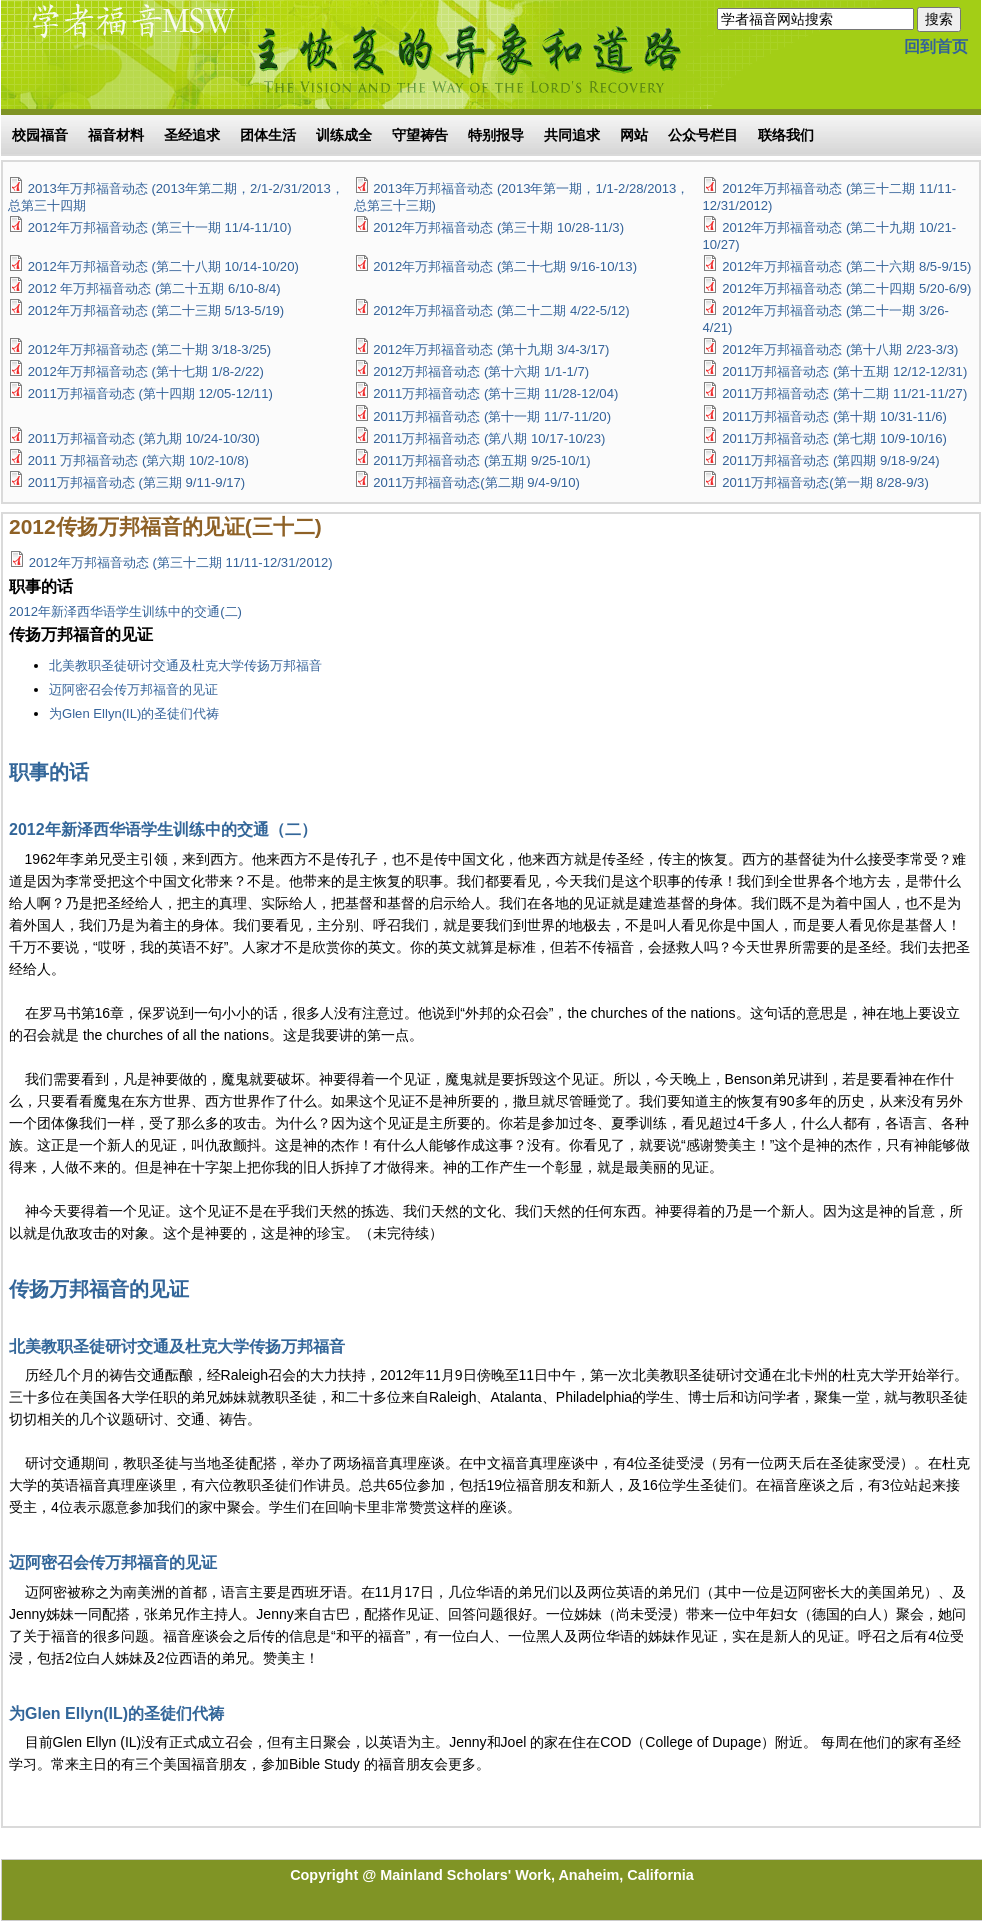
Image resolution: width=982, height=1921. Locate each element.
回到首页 (936, 46)
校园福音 (40, 135)
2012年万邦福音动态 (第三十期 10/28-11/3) (498, 227)
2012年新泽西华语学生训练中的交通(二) (125, 611)
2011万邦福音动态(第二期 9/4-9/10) (476, 482)
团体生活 (268, 135)
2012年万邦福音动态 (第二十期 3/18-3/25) (150, 349)
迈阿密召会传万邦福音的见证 (133, 689)
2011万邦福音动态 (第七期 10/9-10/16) (834, 438)
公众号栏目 (703, 135)
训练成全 (344, 135)
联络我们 (786, 135)
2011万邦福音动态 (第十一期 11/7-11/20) (492, 416)
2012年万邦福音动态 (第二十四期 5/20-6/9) (846, 288)
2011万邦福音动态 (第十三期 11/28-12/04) (495, 393)
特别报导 (496, 135)
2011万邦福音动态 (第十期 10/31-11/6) (834, 416)
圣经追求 (192, 135)
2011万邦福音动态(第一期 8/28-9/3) (825, 482)
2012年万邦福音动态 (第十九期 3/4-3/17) (491, 349)
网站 (634, 135)
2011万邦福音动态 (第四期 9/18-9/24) (831, 460)
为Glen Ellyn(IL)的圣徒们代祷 (134, 713)
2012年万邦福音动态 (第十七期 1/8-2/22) (146, 371)
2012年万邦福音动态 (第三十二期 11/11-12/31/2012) (181, 562)
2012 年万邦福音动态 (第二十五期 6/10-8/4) (154, 288)
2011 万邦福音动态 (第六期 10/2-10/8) (138, 460)
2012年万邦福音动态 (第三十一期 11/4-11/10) (160, 227)
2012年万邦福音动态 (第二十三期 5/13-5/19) (156, 310)
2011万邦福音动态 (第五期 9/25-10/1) (482, 460)
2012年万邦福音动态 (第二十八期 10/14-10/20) (163, 266)
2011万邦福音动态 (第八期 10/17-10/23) (489, 438)
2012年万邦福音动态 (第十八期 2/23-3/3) (840, 349)
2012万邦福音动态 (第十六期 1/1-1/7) (481, 371)
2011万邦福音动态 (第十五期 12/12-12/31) (844, 371)
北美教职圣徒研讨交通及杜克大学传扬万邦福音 (185, 665)
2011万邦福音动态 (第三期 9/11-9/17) (137, 482)
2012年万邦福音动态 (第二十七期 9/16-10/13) (505, 266)
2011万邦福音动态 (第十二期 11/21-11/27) (844, 393)
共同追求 (572, 135)
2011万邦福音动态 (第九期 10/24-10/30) (144, 438)
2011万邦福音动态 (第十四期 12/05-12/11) (150, 393)
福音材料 (116, 135)
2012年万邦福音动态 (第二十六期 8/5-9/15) (846, 266)
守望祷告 (420, 135)
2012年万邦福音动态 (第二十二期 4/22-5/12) (501, 310)
